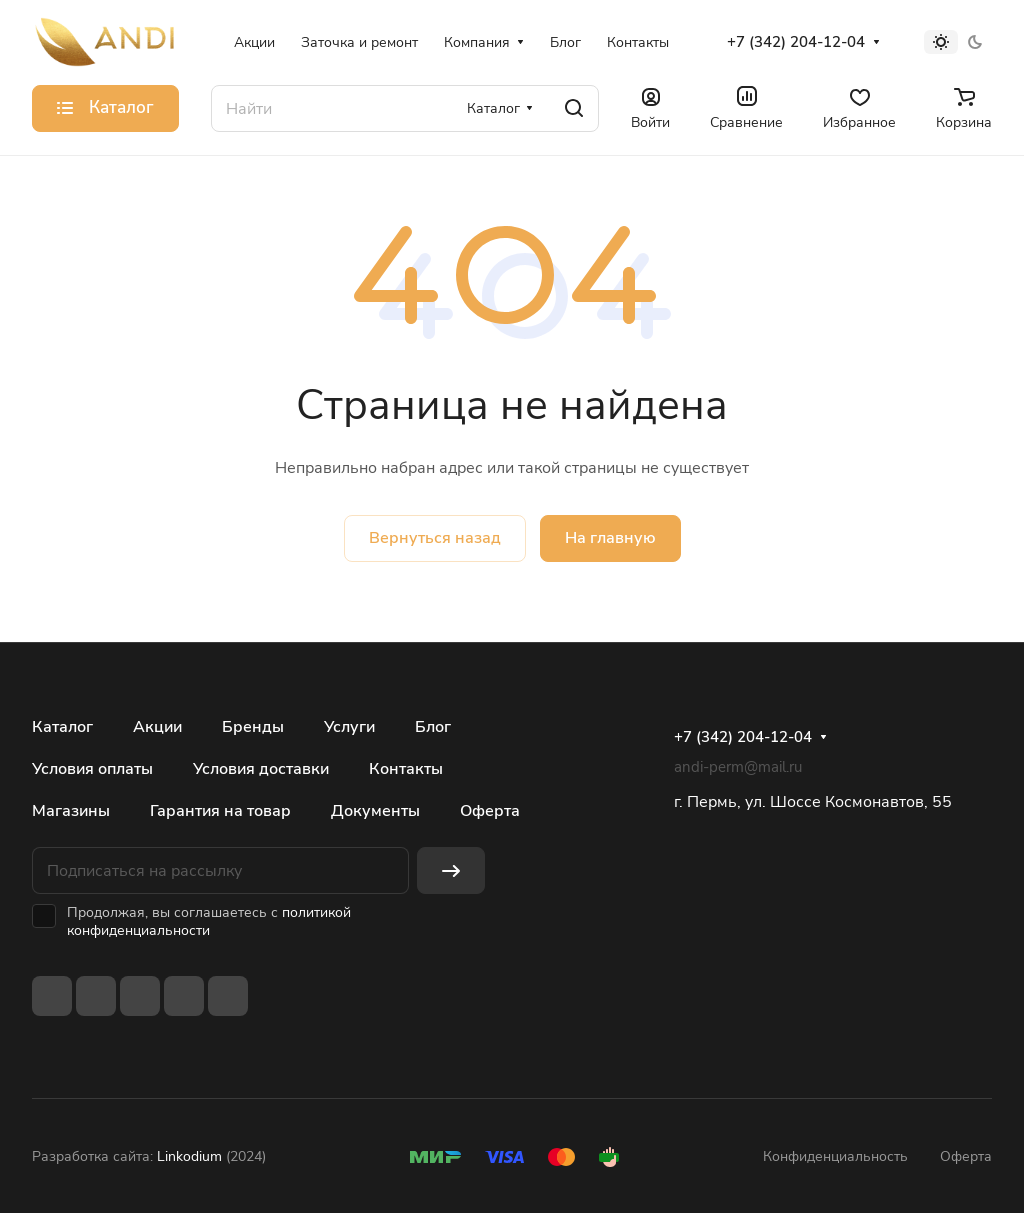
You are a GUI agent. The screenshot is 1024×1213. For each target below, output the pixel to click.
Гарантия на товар (220, 811)
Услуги (349, 727)
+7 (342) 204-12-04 (796, 42)
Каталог (62, 727)
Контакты (406, 769)
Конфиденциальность (835, 1156)
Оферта (490, 811)
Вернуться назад (435, 538)
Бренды (253, 727)
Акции (157, 727)
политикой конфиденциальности (209, 921)
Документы (375, 811)
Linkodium (189, 1156)
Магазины (71, 811)
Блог (433, 727)
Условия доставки (261, 769)
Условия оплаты (92, 769)
